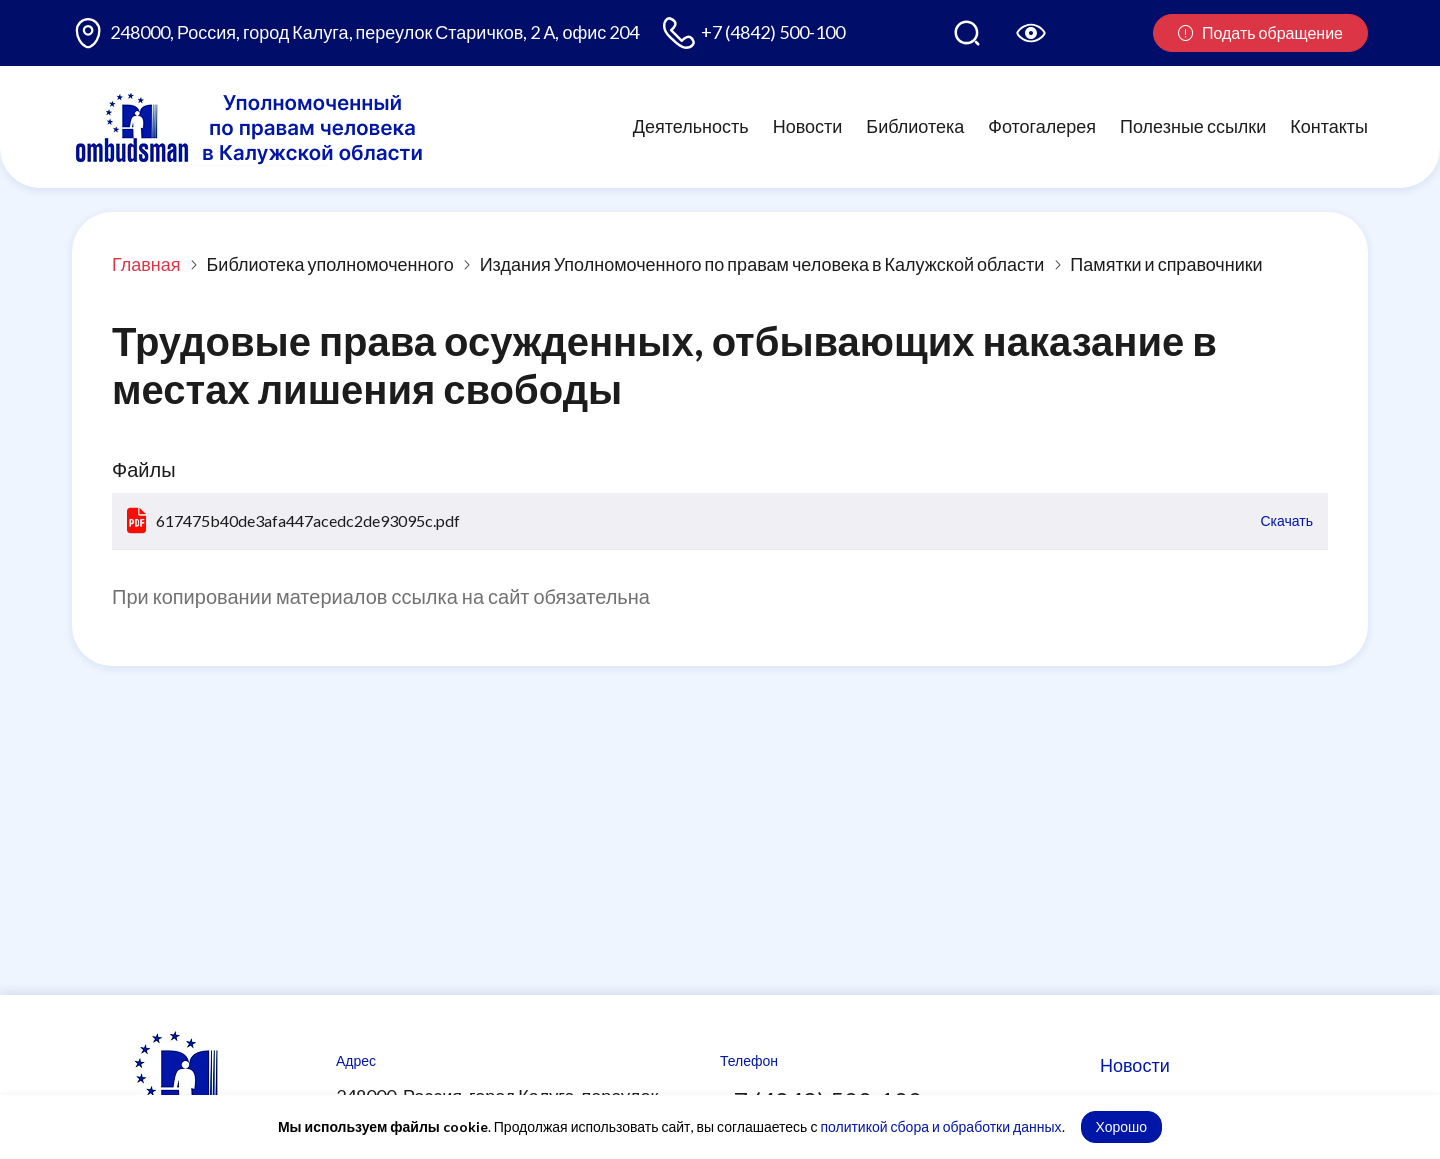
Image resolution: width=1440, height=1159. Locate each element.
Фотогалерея (1042, 126)
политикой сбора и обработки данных (940, 1126)
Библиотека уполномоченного (330, 264)
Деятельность (691, 126)
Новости (808, 126)
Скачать (1287, 520)
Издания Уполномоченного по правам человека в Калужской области (762, 264)
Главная (146, 264)
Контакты (1329, 126)
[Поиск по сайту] (967, 33)
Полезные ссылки (1193, 126)
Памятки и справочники (1166, 264)
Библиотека (915, 126)
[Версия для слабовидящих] (1031, 33)
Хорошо (1122, 1126)
